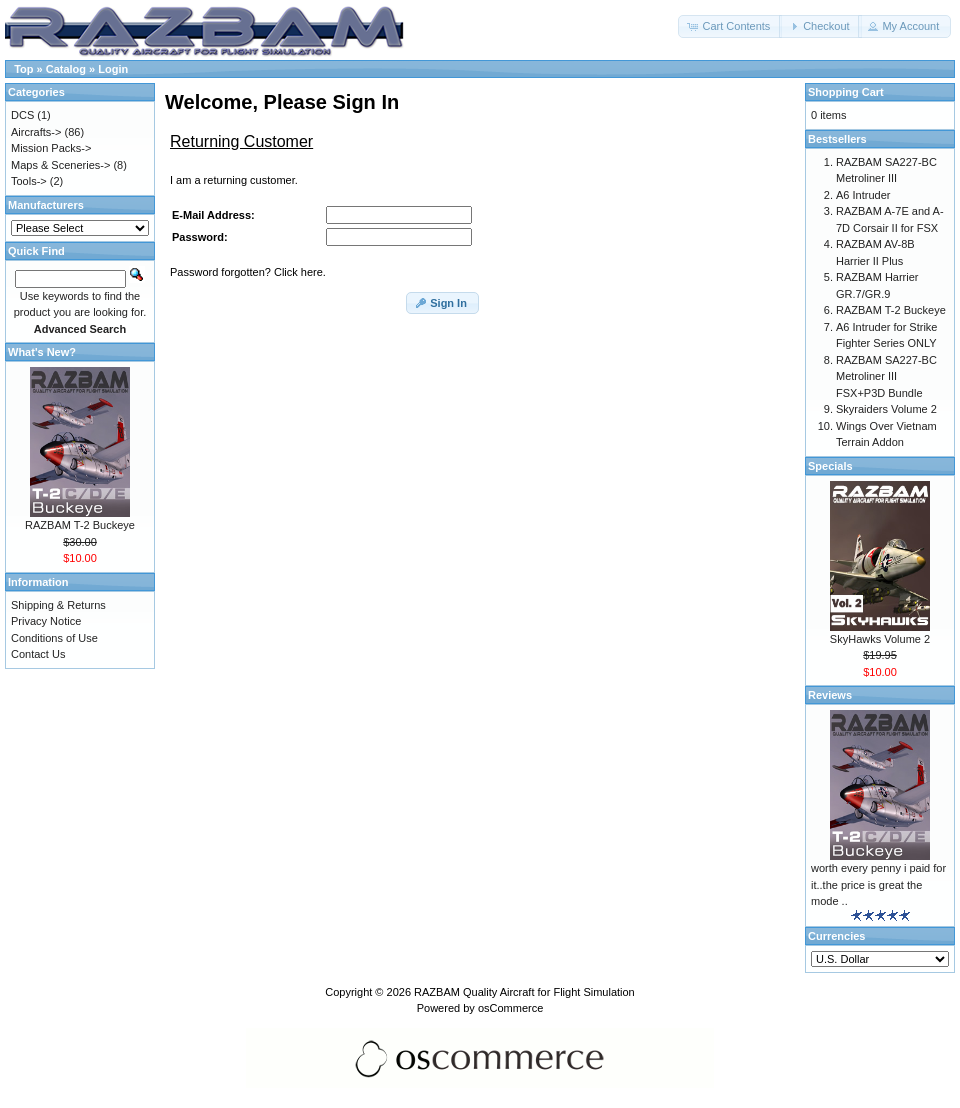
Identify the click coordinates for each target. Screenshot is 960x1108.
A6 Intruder (863, 195)
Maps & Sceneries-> (60, 165)
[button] (730, 26)
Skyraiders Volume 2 (886, 409)
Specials (830, 466)
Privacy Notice (46, 621)
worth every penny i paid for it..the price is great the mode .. (878, 884)
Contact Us (38, 654)
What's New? (42, 352)
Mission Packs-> (51, 148)
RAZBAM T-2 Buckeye (80, 525)
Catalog (66, 69)
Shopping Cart (846, 92)
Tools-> (29, 181)
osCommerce (510, 1008)
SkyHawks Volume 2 (880, 639)
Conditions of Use (54, 638)
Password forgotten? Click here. (248, 272)
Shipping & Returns (58, 605)
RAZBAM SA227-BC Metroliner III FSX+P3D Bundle (886, 376)
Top (23, 69)
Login (113, 69)
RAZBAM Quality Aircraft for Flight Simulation (524, 992)
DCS (22, 115)
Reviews (830, 695)
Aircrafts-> (36, 132)
